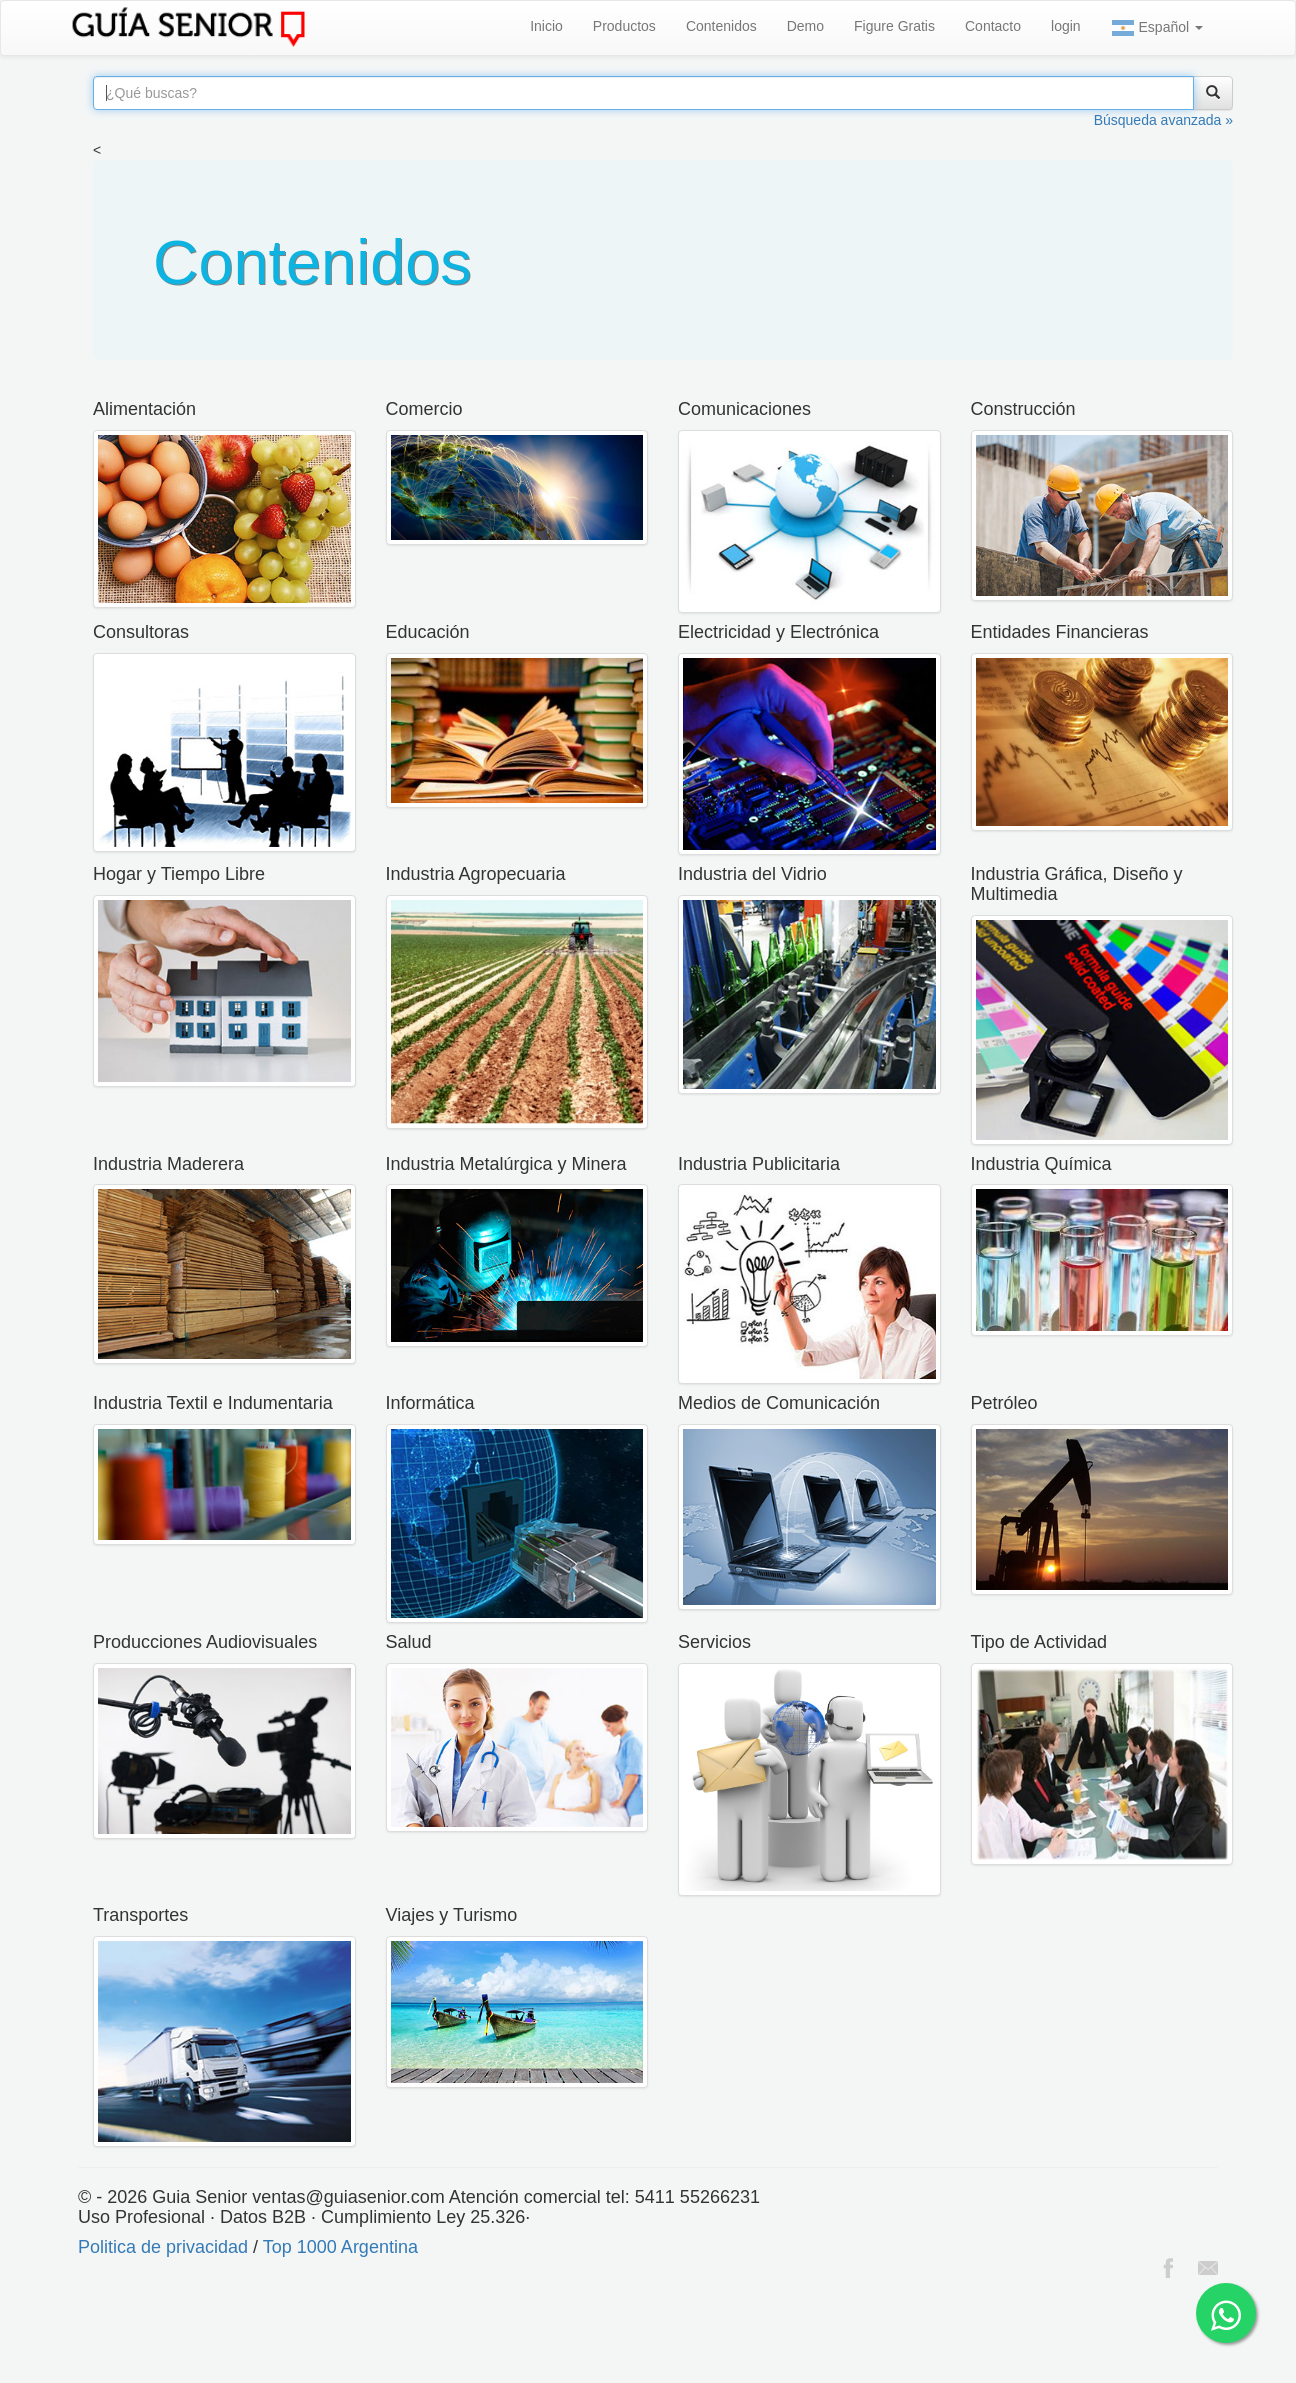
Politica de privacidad (163, 2247)
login (1066, 26)
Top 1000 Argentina (340, 2247)
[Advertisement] (364, 2333)
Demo (805, 26)
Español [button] (1157, 28)
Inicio (546, 26)
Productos (624, 26)
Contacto (993, 26)
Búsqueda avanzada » (1163, 120)
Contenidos (721, 26)
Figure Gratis (894, 26)
